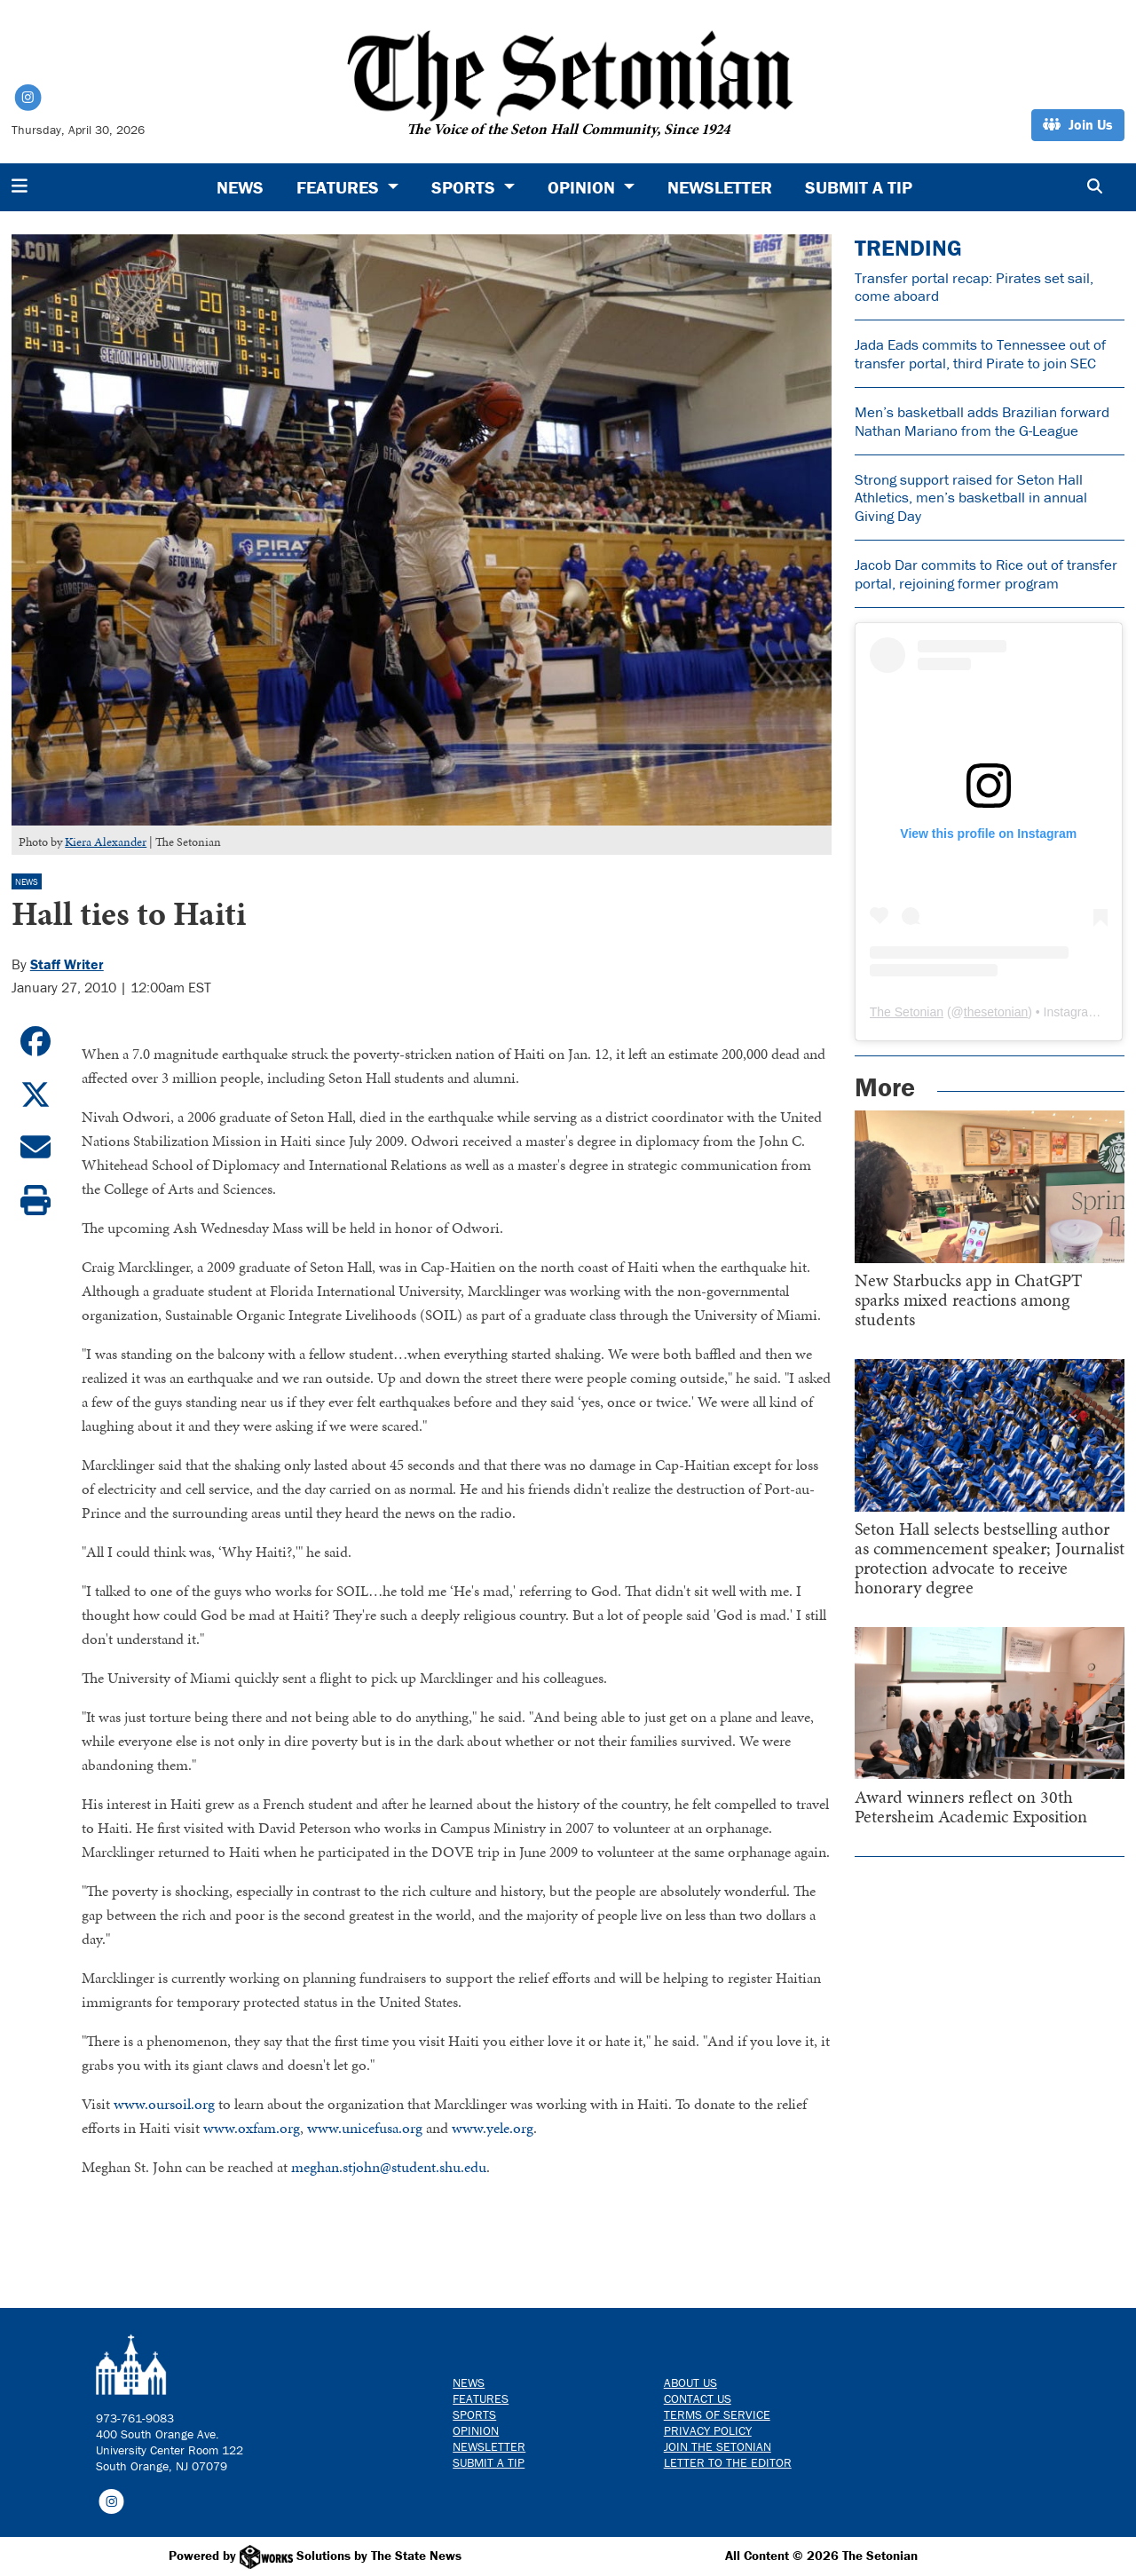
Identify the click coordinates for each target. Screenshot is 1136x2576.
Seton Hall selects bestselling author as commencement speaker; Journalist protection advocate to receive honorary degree (989, 1558)
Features (481, 2398)
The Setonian (906, 1012)
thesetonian (996, 1012)
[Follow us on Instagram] (111, 2501)
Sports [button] (465, 187)
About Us (690, 2382)
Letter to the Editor (728, 2462)
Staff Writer (67, 964)
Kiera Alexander (105, 842)
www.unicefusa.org (364, 2127)
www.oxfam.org (251, 2127)
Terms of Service (717, 2414)
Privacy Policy (708, 2430)
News (240, 187)
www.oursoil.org (164, 2103)
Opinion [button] (583, 187)
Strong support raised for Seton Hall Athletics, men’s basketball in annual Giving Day (971, 497)
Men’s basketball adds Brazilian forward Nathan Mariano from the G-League (982, 420)
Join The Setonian (717, 2446)
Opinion (476, 2430)
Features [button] (339, 187)
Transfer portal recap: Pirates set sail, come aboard (974, 286)
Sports (474, 2414)
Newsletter (719, 187)
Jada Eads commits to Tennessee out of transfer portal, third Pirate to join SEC (980, 353)
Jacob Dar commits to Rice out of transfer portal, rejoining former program (986, 573)
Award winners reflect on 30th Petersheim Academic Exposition (971, 1806)
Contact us (697, 2398)
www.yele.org (492, 2127)
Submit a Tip (858, 187)
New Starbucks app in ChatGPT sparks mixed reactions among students (968, 1299)
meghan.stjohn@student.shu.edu (388, 2166)
